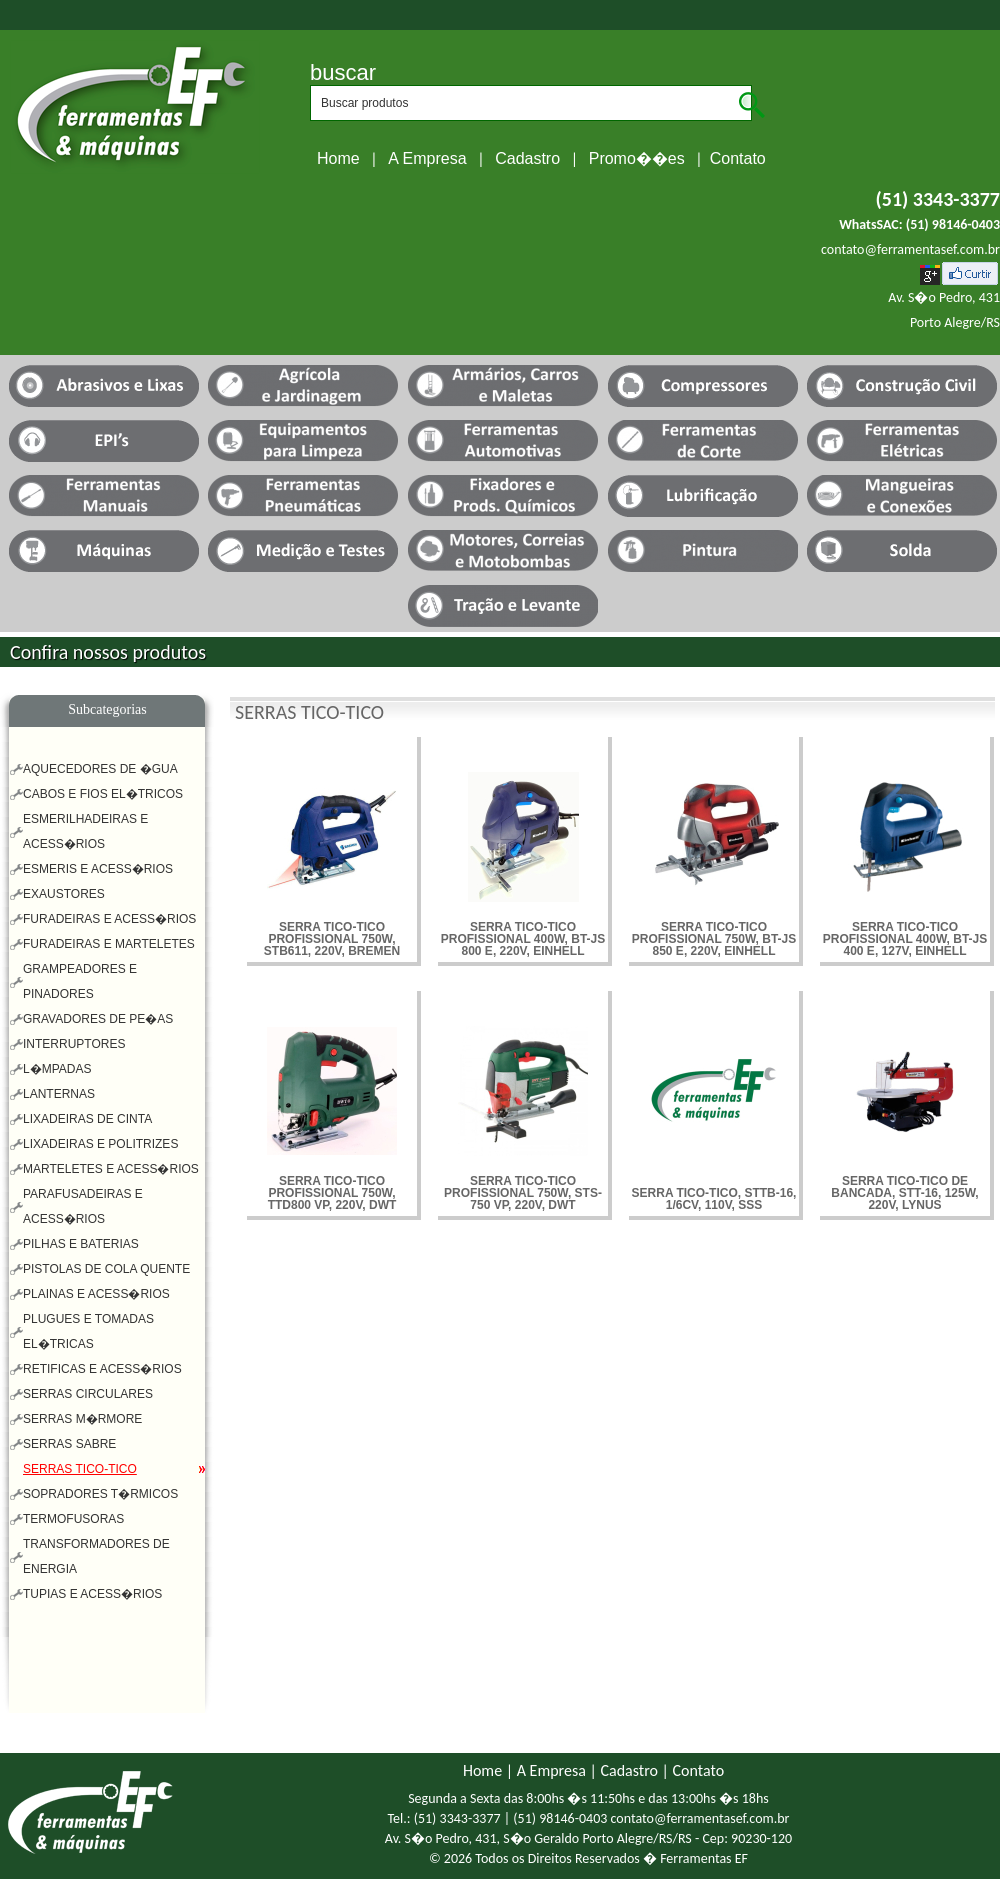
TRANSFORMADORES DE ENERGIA (96, 1556)
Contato (738, 158)
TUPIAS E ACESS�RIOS (92, 1594)
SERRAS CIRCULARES (88, 1394)
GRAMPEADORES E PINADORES (80, 981)
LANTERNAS (59, 1094)
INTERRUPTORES (74, 1044)
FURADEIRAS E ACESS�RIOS (109, 919)
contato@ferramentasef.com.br (910, 249)
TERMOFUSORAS (73, 1519)
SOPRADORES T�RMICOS (100, 1494)
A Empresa (427, 158)
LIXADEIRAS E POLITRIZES (100, 1144)
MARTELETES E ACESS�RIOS (111, 1169)
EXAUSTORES (64, 894)
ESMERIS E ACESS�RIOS (98, 869)
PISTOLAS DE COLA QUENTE (106, 1269)
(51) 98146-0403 (953, 224)
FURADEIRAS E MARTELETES (109, 944)
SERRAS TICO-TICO (80, 1469)
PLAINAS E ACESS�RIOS (96, 1294)
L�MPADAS (57, 1069)
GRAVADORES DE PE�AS (98, 1019)
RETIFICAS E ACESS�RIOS (102, 1369)
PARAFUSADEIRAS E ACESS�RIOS (83, 1206)
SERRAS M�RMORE (82, 1419)
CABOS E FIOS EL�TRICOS (103, 794)
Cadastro (527, 158)
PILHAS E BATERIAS (81, 1244)
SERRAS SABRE (69, 1444)
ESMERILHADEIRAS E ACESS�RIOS (85, 831)
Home (338, 158)
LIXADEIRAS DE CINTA (87, 1119)
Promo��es (637, 158)
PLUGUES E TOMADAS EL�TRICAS (88, 1331)
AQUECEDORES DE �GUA (100, 769)
